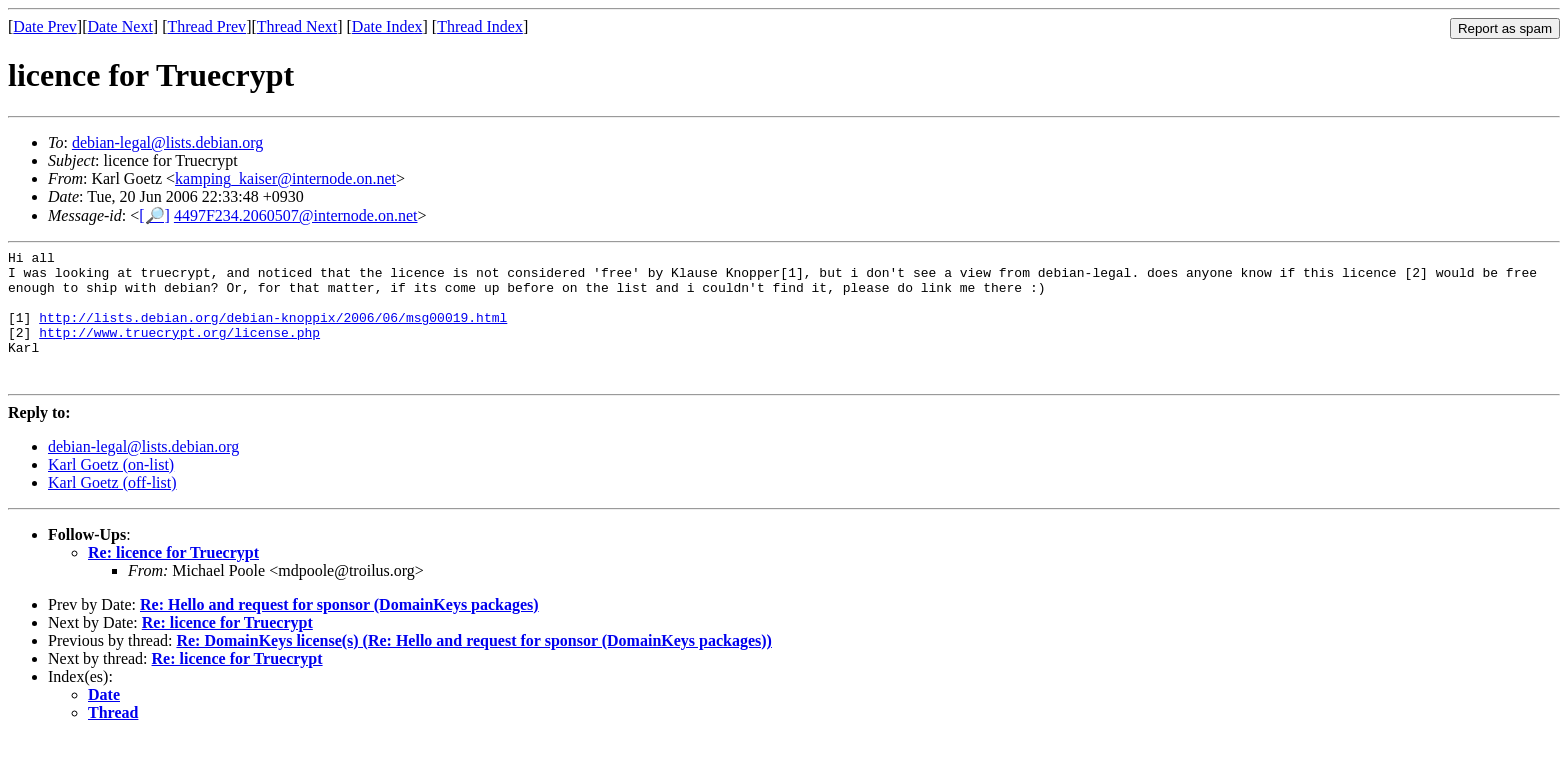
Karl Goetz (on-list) (111, 491)
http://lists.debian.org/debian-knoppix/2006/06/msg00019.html (273, 332)
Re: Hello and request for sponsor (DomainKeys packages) (339, 631)
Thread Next (297, 26)
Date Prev (45, 26)
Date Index (387, 26)
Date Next (120, 26)
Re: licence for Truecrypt (173, 579)
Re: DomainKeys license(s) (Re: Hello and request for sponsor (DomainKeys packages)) (474, 667)
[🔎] (154, 215)
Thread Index (480, 26)
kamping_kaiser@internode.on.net (285, 178)
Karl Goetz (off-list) (112, 509)
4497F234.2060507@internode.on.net (296, 215)
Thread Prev (206, 26)
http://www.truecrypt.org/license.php (179, 350)
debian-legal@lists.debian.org (167, 142)
